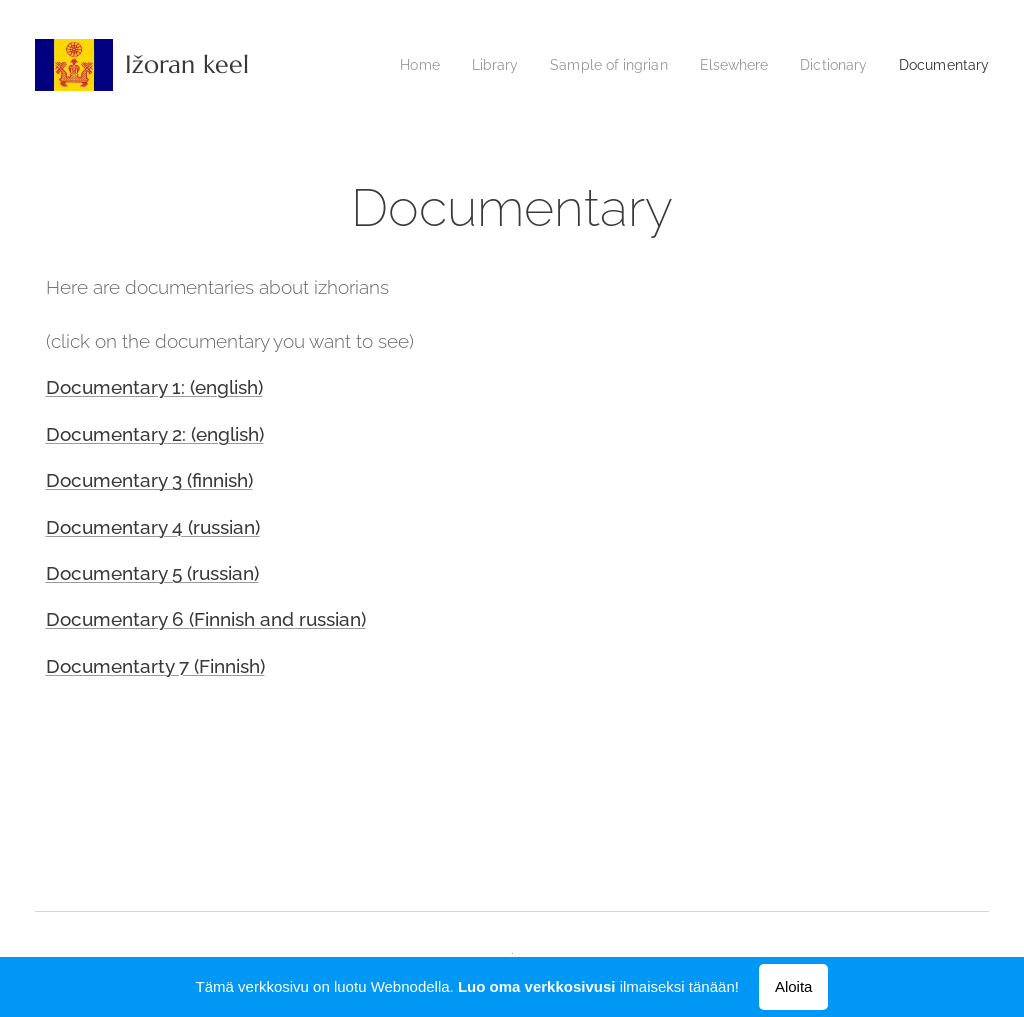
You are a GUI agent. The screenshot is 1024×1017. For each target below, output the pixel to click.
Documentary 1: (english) (154, 387)
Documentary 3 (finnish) (149, 480)
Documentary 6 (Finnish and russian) (206, 619)
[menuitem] (427, 65)
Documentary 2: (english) (155, 434)
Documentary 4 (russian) (153, 527)
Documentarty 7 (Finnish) (155, 666)
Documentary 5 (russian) (152, 573)
